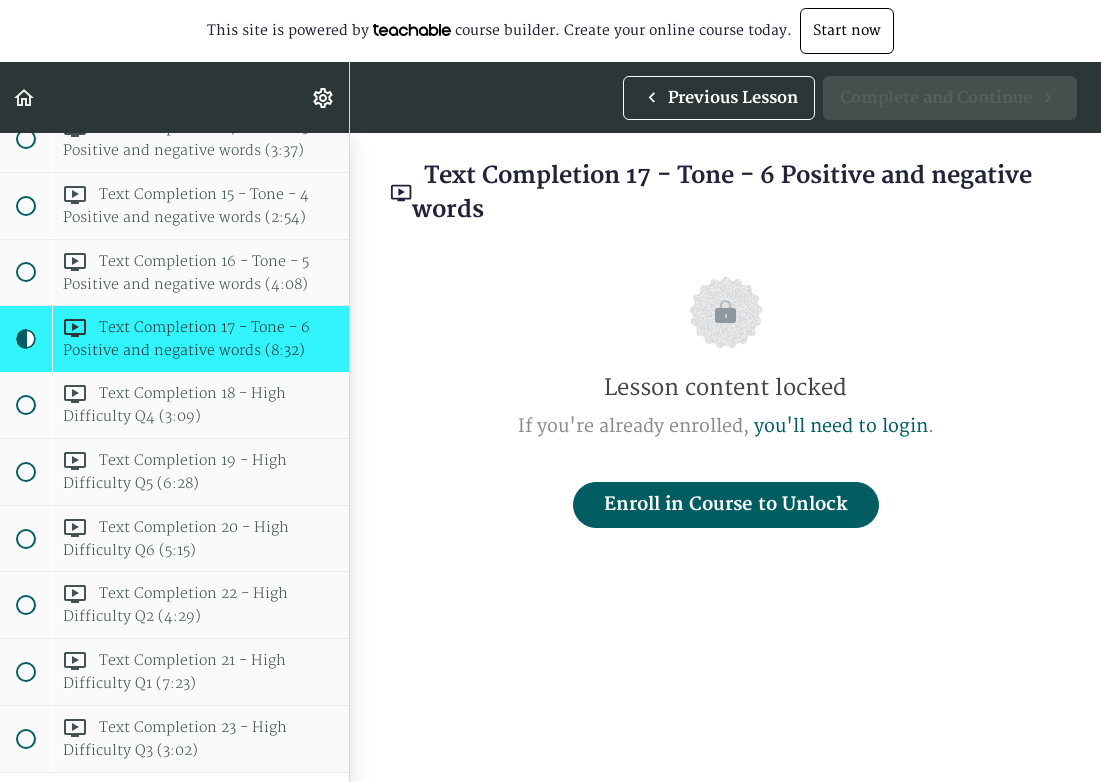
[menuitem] (324, 97)
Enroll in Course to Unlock (726, 504)
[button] (25, 97)
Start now (847, 30)
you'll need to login (841, 426)
